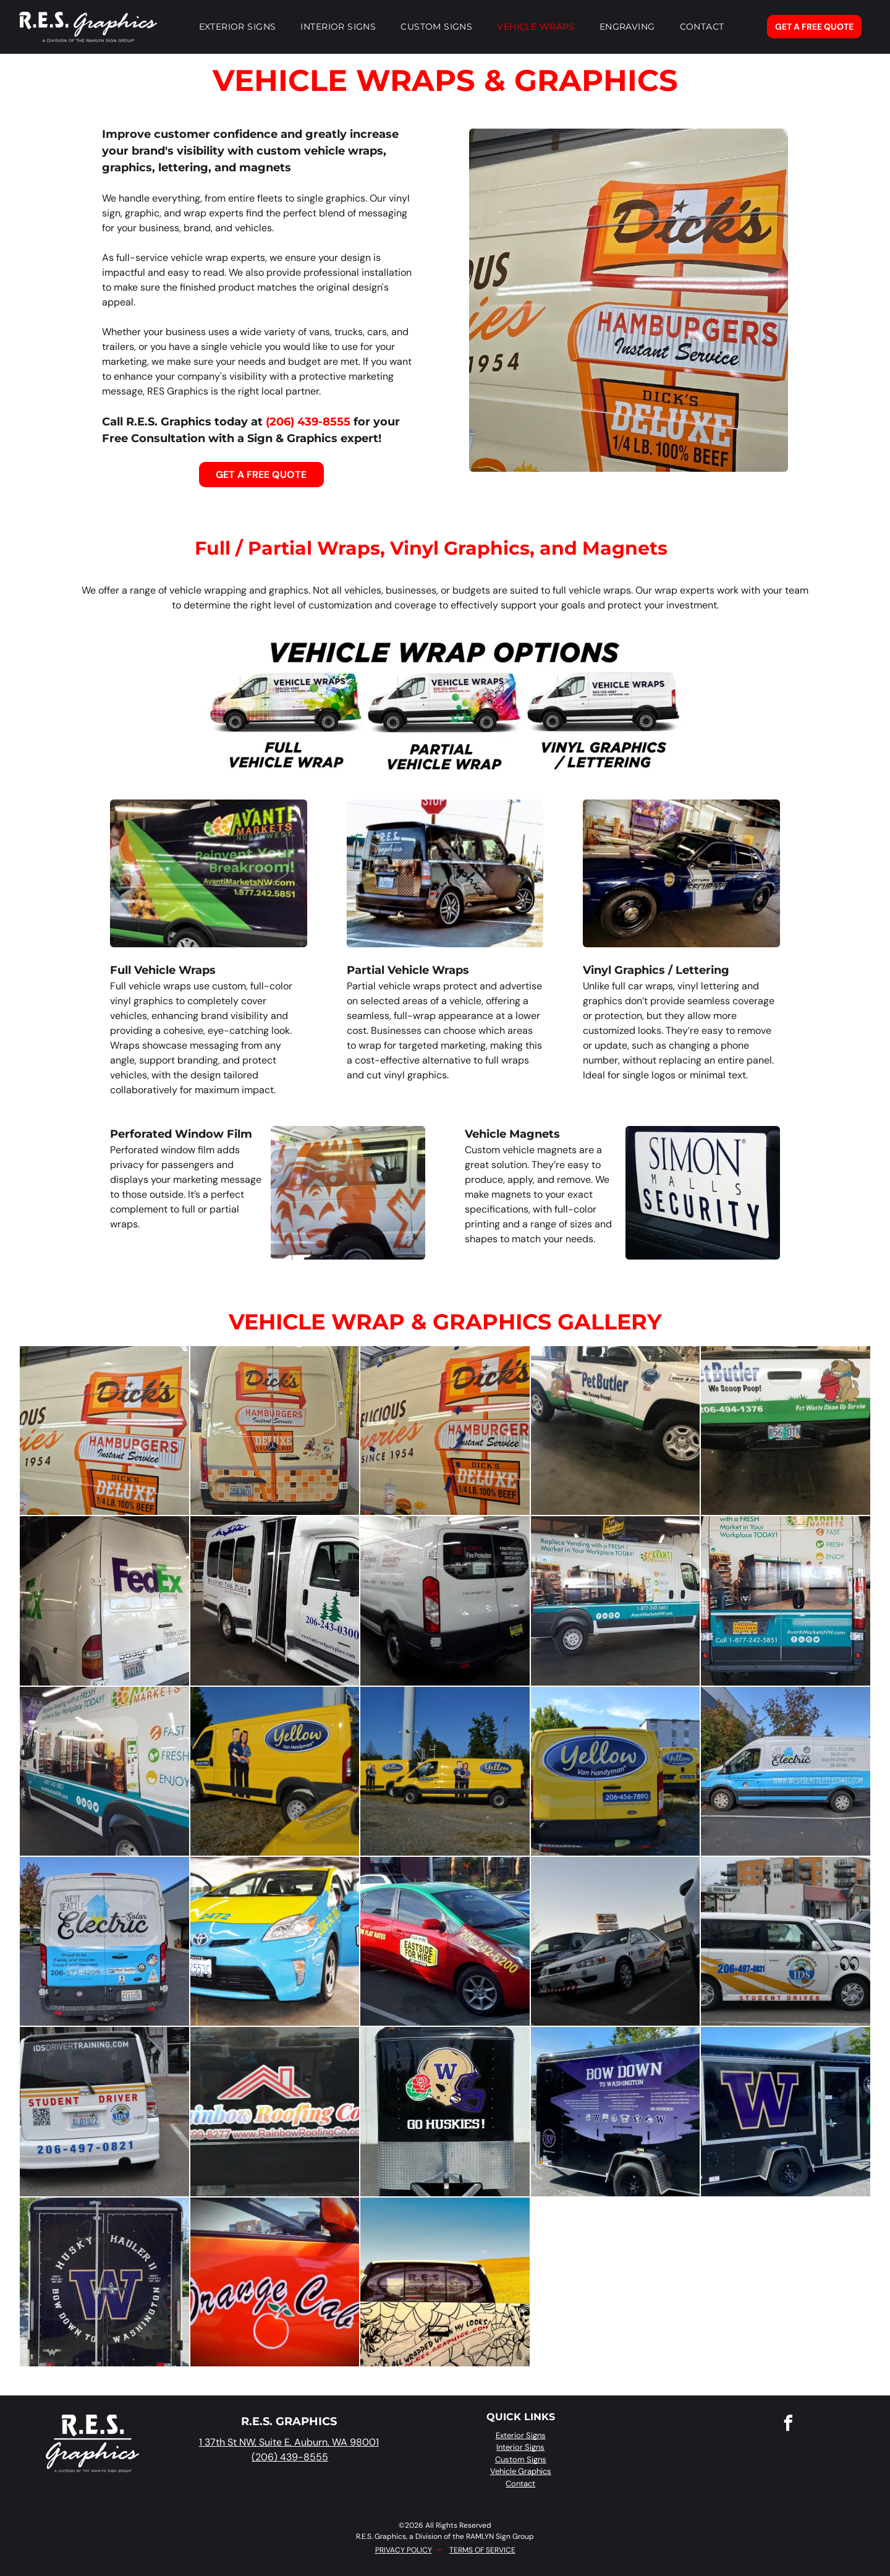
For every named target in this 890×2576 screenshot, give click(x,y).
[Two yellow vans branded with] (615, 1771)
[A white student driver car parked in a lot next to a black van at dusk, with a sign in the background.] (615, 1941)
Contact (520, 2483)
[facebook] (788, 2425)
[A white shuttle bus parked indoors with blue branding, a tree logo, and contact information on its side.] (274, 1600)
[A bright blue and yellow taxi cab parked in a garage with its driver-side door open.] (274, 1941)
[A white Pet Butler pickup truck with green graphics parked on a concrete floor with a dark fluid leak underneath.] (615, 1430)
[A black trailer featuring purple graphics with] (615, 2111)
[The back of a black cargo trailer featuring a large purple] (104, 2282)
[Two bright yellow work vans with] (444, 1771)
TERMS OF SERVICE (482, 2550)
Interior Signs (520, 2447)
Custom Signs (520, 2459)
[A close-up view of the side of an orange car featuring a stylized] (274, 2282)
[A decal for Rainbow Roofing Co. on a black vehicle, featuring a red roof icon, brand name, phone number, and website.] (274, 2111)
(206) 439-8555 (308, 422)
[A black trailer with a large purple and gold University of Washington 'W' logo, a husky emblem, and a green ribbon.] (785, 2111)
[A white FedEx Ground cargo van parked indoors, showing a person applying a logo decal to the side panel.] (104, 1600)
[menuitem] (238, 26)
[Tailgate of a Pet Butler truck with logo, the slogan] (785, 1430)
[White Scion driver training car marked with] (104, 2111)
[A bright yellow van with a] (274, 1771)
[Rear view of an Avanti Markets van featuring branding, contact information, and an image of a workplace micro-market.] (785, 1600)
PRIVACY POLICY (403, 2550)
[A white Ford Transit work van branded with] (444, 1600)
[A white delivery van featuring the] (615, 1600)
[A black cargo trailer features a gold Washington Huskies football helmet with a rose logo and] (444, 2111)
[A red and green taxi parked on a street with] (444, 1941)
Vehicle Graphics (520, 2471)
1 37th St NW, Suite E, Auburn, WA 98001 (289, 2442)
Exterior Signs (521, 2435)
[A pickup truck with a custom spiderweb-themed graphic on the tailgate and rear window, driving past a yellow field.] (444, 2282)
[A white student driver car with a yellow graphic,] (785, 1941)
